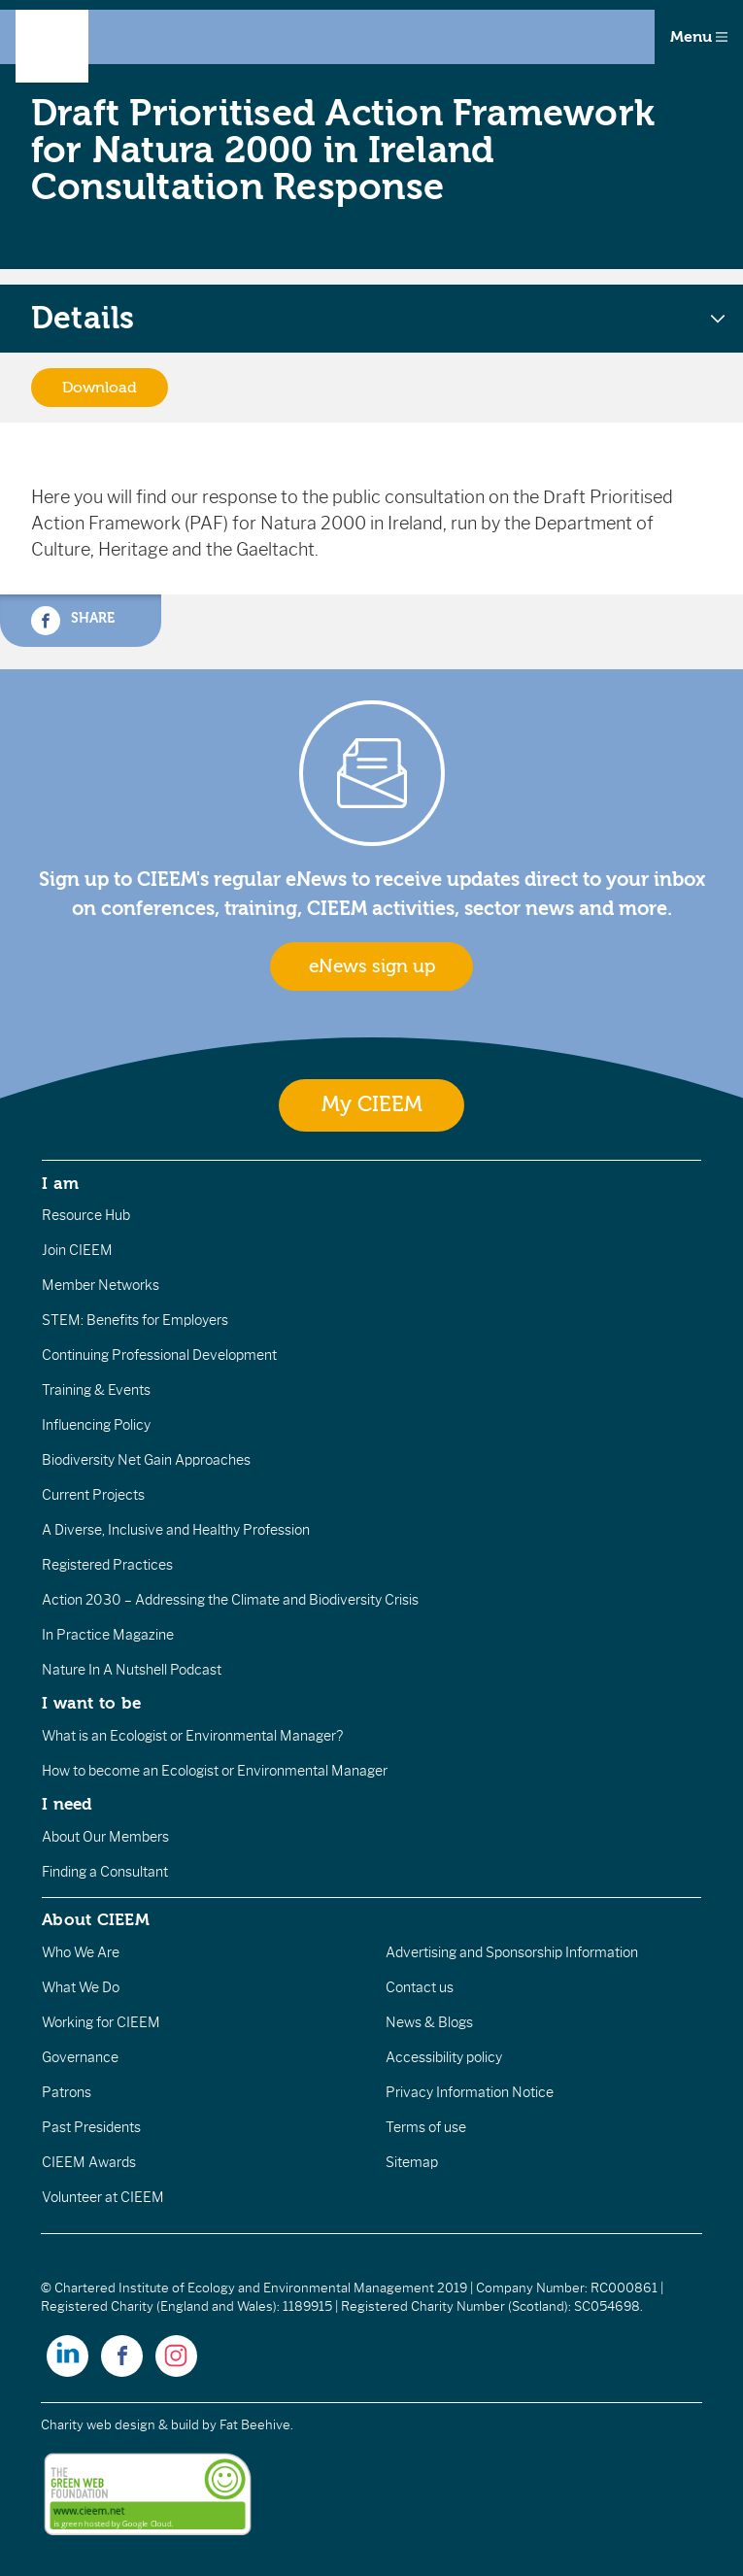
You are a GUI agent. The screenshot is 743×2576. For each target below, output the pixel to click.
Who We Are (80, 1952)
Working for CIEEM (101, 2022)
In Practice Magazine (108, 1635)
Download (99, 387)
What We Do (80, 1987)
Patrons (66, 2092)
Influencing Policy (96, 1425)
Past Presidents (91, 2127)
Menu (698, 37)
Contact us (420, 1987)
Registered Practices (107, 1565)
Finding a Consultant (105, 1872)
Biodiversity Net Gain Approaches (146, 1460)
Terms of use (426, 2127)
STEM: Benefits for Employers (135, 1320)
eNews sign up (372, 966)
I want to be (91, 1702)
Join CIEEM (77, 1250)
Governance (80, 2057)
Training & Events (96, 1390)
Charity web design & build (120, 2425)
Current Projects (93, 1495)
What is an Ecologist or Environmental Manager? (192, 1736)
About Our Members (105, 1837)
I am (60, 1183)
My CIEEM (371, 1105)
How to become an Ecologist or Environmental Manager (215, 1770)
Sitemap (412, 2162)
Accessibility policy (444, 2057)
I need (67, 1803)
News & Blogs (429, 2022)
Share (73, 620)
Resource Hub (86, 1215)
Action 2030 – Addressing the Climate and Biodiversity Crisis (230, 1600)
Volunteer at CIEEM (103, 2197)
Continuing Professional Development (159, 1355)
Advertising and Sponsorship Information (512, 1952)
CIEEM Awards (89, 2162)
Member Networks (100, 1285)
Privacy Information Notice (470, 2092)
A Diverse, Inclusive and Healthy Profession (176, 1530)
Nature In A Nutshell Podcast (131, 1669)
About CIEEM (96, 1919)
